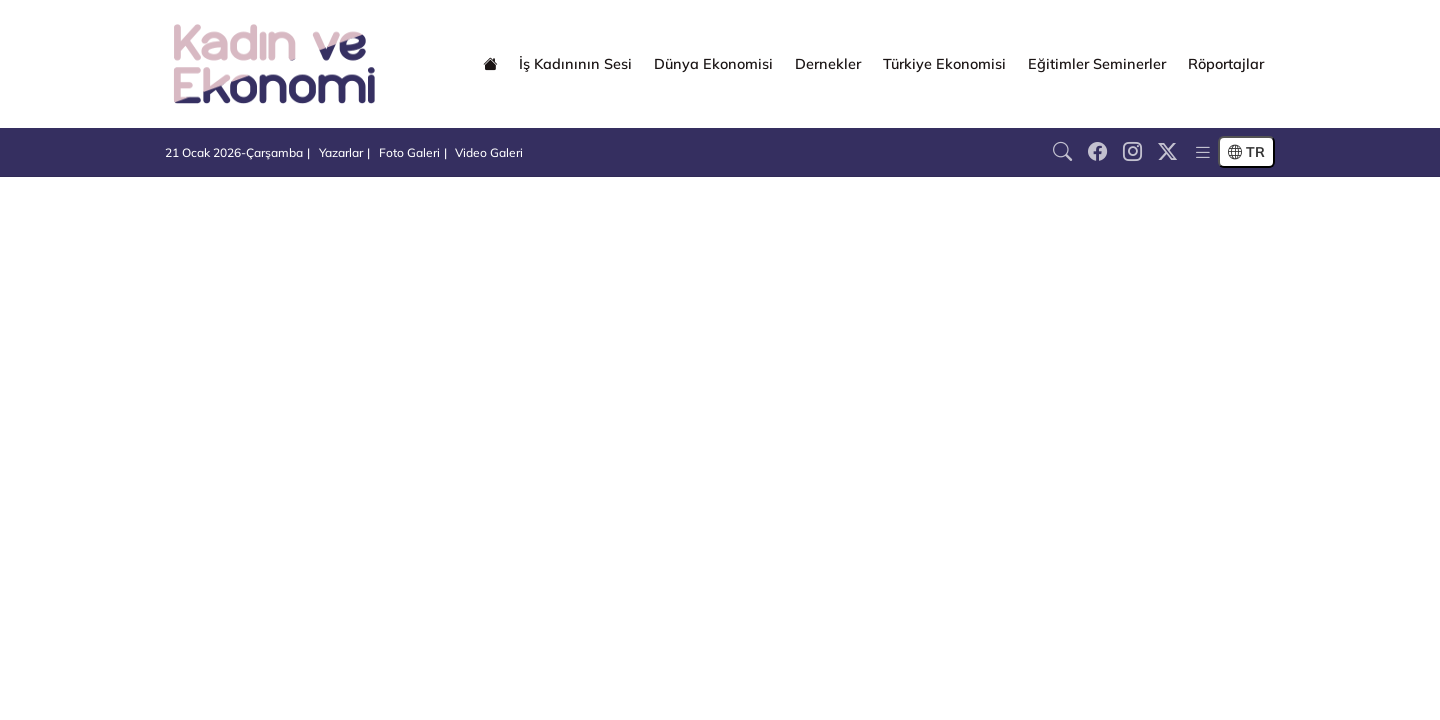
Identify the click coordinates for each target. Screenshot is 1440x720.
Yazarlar (341, 152)
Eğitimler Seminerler (1097, 64)
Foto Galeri (409, 152)
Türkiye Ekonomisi (944, 64)
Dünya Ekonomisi (713, 64)
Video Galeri (489, 152)
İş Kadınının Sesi (575, 64)
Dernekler (828, 64)
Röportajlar (1226, 64)
